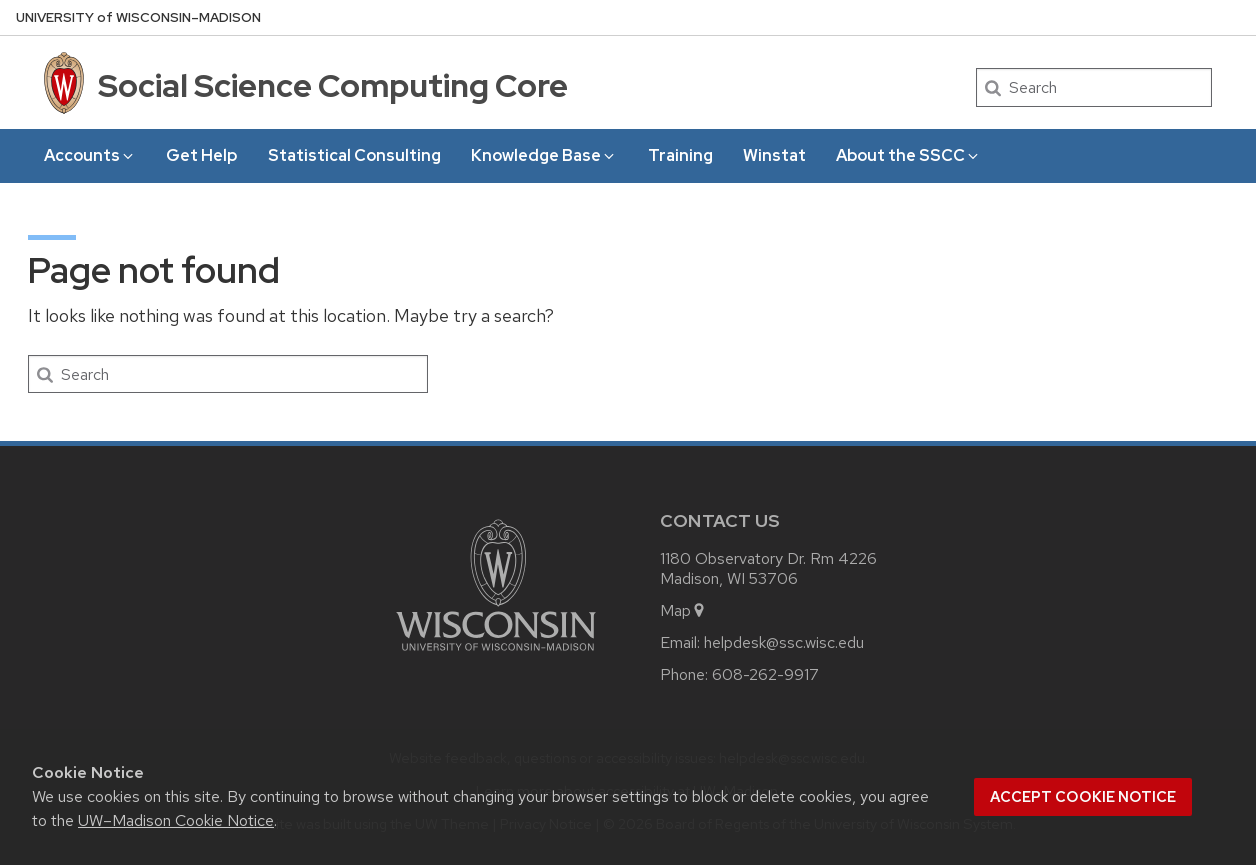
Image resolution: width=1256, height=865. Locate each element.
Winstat (774, 155)
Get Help (201, 155)
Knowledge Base (544, 155)
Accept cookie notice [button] (1083, 797)
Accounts (90, 155)
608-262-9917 (765, 674)
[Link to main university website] (496, 654)
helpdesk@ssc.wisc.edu (784, 642)
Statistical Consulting (354, 155)
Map (683, 610)
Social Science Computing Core (333, 85)
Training (680, 155)
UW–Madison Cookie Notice (176, 820)
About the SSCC (908, 155)
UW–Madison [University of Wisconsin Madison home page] (138, 17)
